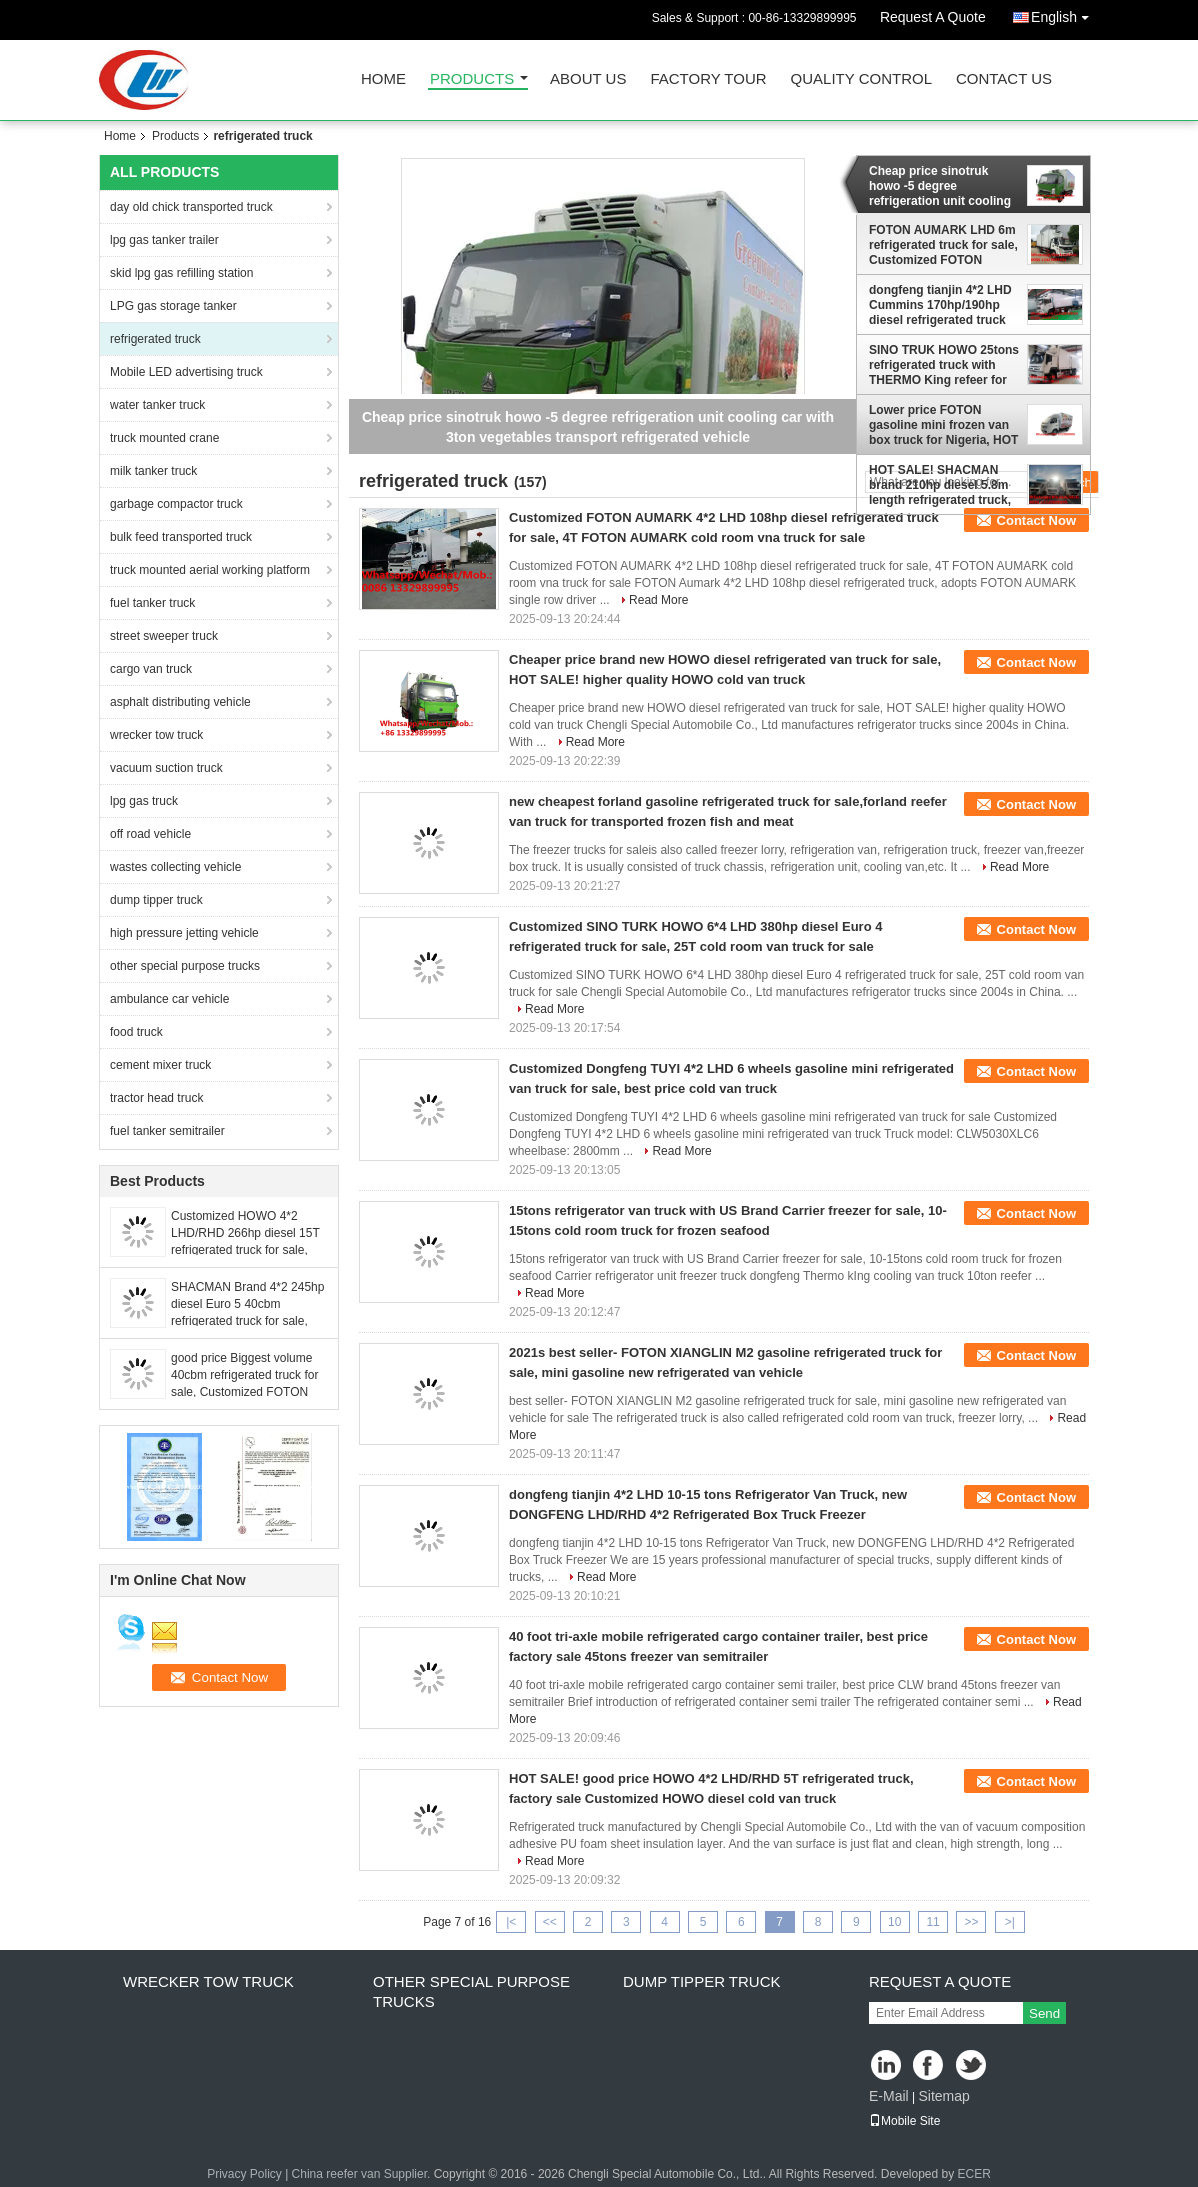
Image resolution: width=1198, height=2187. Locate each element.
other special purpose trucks (185, 966)
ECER (974, 2174)
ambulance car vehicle (169, 999)
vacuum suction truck (166, 768)
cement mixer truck (160, 1065)
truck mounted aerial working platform (210, 570)
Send (1044, 2013)
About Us (588, 79)
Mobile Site (904, 2121)
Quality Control (861, 79)
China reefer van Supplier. (363, 2174)
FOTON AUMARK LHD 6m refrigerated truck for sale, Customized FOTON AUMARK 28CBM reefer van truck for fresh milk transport (943, 245)
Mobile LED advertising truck (186, 372)
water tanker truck (157, 405)
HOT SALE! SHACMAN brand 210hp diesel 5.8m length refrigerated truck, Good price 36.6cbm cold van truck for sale (940, 485)
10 (894, 1922)
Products (472, 79)
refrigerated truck (155, 339)
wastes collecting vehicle (175, 867)
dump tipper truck (156, 900)
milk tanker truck (153, 471)
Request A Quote (933, 17)
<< (550, 1922)
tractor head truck (156, 1098)
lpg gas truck (144, 801)
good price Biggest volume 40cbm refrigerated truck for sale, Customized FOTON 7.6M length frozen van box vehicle (244, 1392)
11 (932, 1922)
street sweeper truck (164, 636)
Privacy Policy (244, 2174)
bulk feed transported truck (181, 537)
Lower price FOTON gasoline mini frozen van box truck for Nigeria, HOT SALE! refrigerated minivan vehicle (943, 425)
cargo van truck (151, 669)
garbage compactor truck (176, 504)
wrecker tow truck (156, 735)
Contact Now (1036, 520)
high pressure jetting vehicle (184, 933)
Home (383, 79)
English (1065, 13)
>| (1010, 1922)
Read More (658, 600)
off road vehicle (150, 834)
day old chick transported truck (191, 207)
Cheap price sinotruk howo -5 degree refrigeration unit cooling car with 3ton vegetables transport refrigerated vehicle (940, 186)
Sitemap (943, 2096)
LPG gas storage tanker (173, 306)
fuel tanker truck (152, 603)
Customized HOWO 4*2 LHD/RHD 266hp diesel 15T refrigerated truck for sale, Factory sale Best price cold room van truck (245, 1250)
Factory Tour (708, 79)
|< (511, 1922)
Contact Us (1004, 79)
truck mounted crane (164, 438)
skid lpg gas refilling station (181, 273)
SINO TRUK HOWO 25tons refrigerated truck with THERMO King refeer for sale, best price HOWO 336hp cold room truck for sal (944, 365)
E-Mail (889, 2096)
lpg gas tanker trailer (164, 240)
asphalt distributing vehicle (180, 702)
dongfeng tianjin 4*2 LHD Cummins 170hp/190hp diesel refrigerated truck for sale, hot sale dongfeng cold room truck (943, 305)
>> (971, 1922)
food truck (136, 1032)
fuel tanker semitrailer (167, 1131)
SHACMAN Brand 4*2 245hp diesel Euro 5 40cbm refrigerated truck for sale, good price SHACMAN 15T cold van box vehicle (247, 1321)
